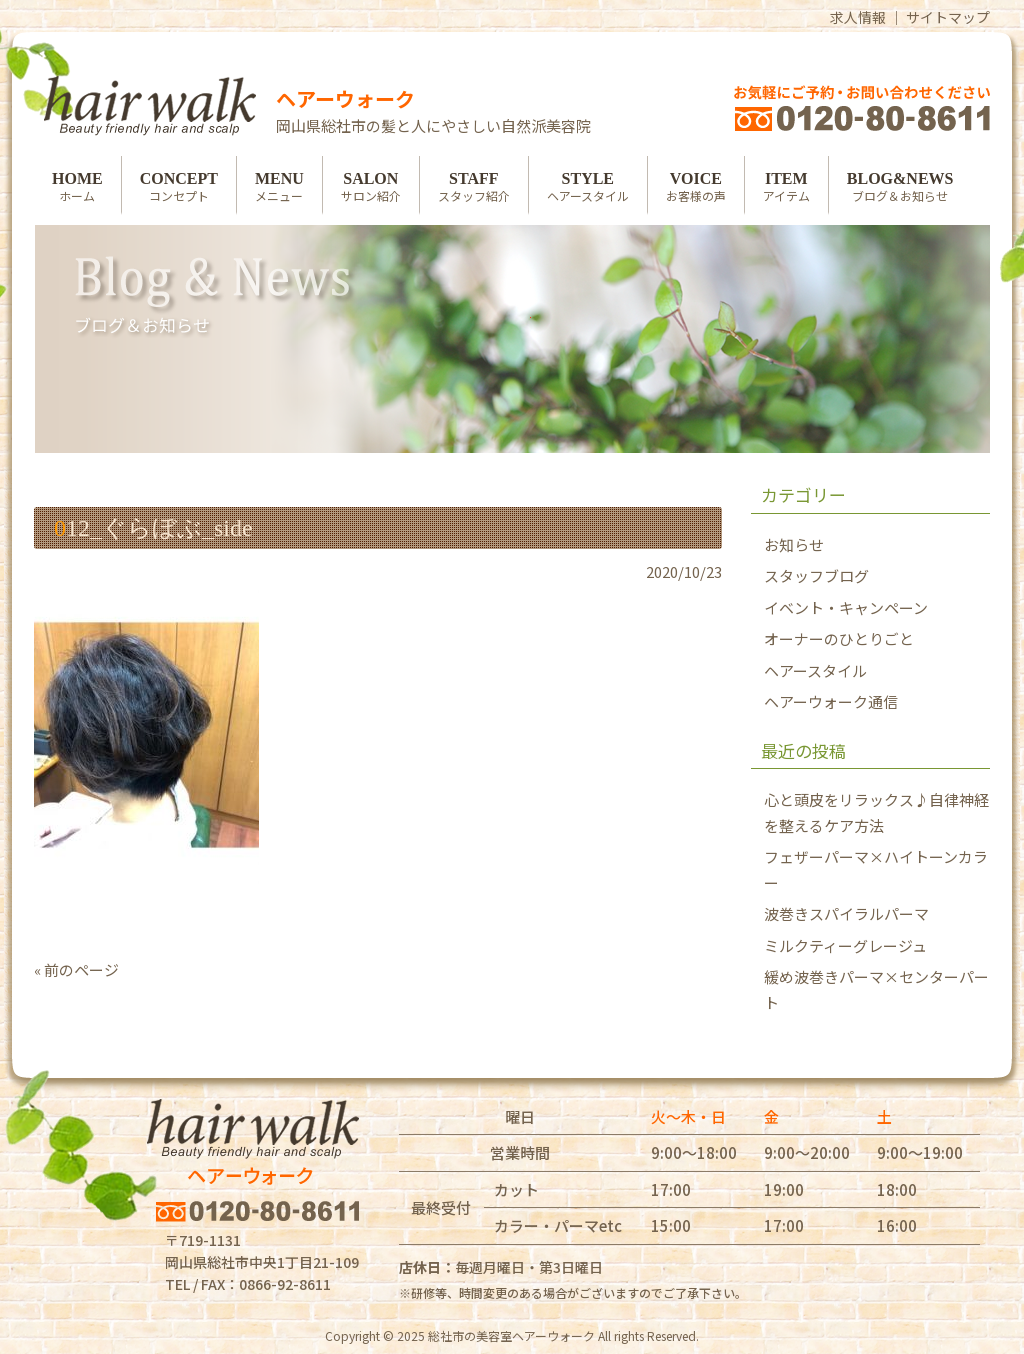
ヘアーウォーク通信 (831, 701)
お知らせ (794, 544)
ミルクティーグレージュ (845, 945)
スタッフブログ (816, 575)
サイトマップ (948, 17)
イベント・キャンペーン (846, 607)
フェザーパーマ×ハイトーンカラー (876, 869)
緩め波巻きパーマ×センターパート (876, 989)
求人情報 (858, 17)
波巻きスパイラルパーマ (846, 913)
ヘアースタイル (815, 670)
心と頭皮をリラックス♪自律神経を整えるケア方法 (876, 812)
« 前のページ (76, 969)
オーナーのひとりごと (839, 638)
